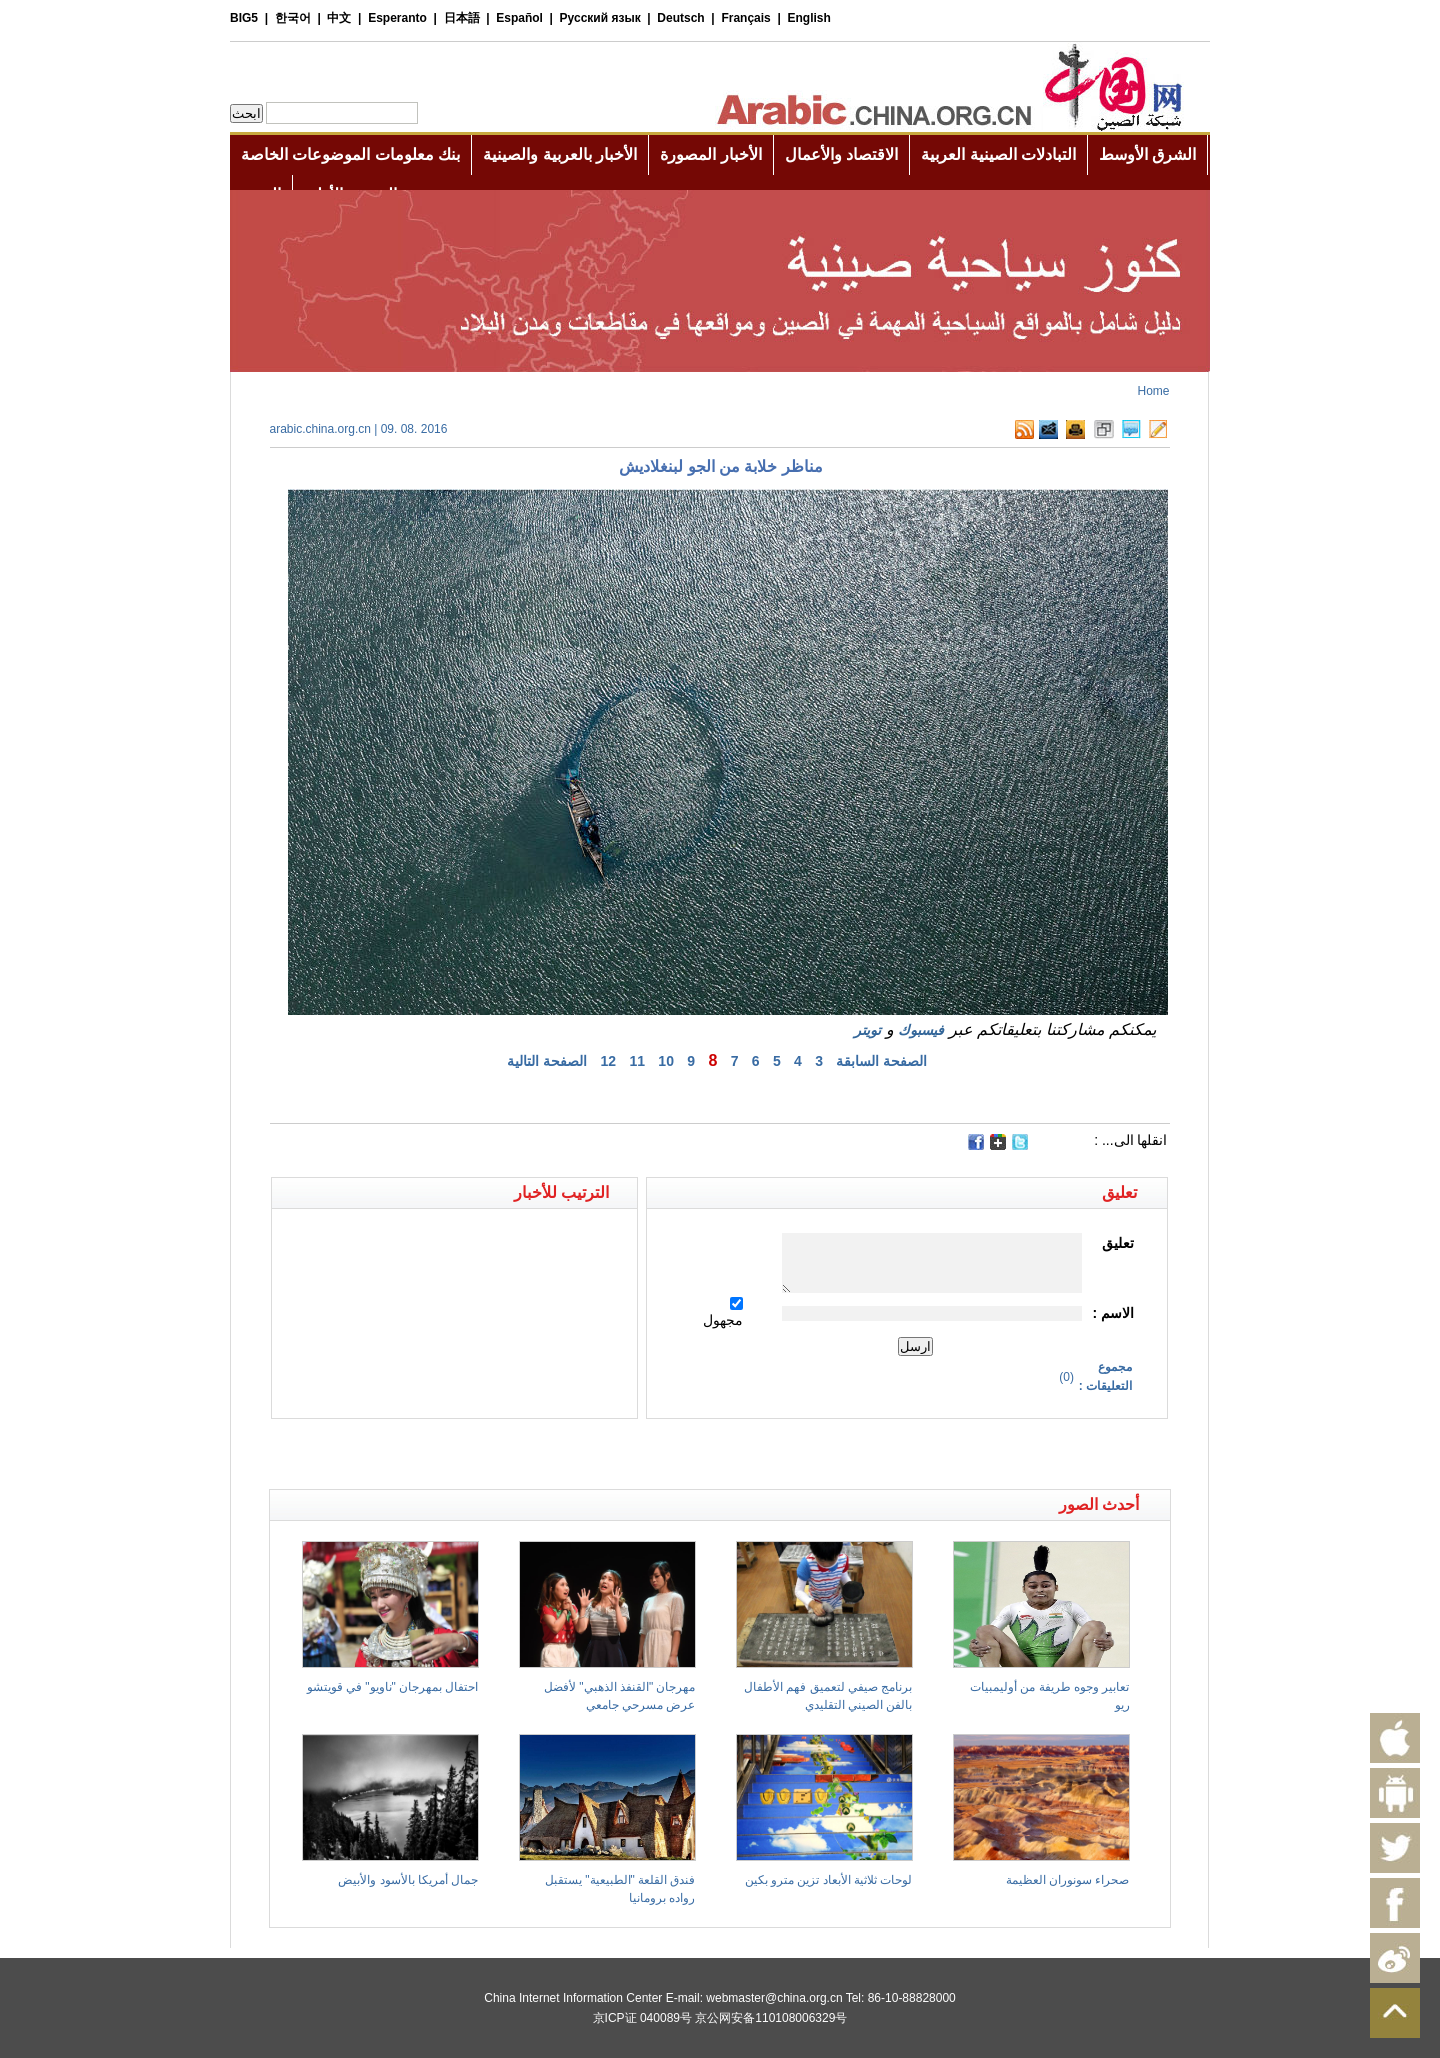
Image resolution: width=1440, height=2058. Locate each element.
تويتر (867, 1030)
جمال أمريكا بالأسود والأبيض (408, 1880)
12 (609, 1061)
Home (1153, 391)
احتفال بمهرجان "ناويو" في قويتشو (393, 1687)
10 (666, 1061)
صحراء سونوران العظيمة (1068, 1880)
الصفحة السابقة (881, 1061)
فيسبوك (921, 1030)
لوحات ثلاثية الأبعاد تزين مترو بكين (829, 1880)
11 (637, 1061)
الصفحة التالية (547, 1061)
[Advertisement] (495, 1454)
